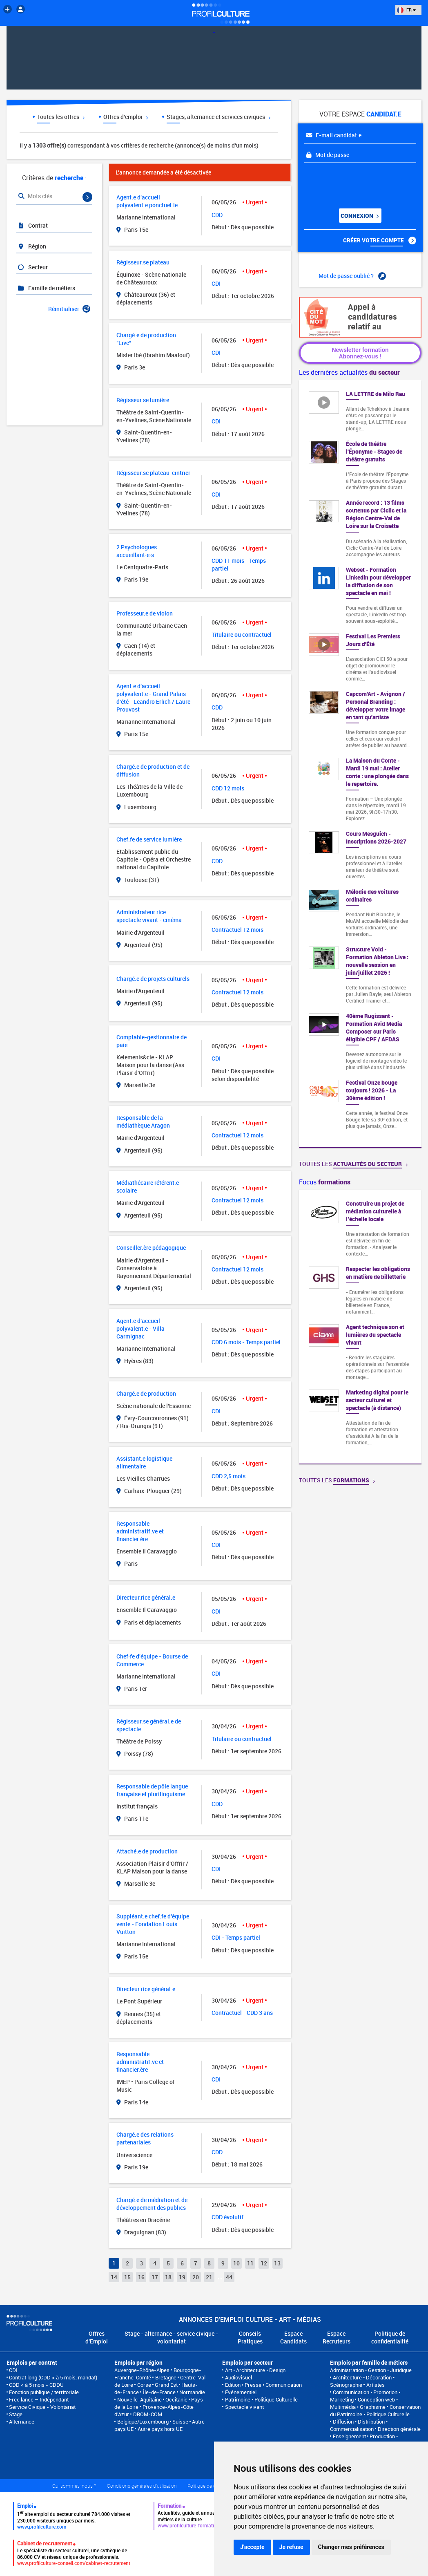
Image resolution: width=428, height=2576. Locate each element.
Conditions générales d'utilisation (142, 2485)
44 (229, 2277)
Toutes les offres (61, 117)
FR (406, 10)
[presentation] (353, 182)
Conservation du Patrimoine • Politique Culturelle (375, 2410)
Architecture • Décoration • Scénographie (362, 2381)
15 (127, 2277)
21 (209, 2277)
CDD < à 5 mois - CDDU (36, 2384)
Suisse (180, 2421)
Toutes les (353, 1164)
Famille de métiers (46, 288)
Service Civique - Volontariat (42, 2406)
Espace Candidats (293, 2337)
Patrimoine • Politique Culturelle (261, 2399)
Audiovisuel (238, 2377)
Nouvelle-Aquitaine (139, 2399)
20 (195, 2277)
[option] (360, 1327)
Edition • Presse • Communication (263, 2384)
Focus (324, 1181)
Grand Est (166, 2384)
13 (277, 2263)
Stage (15, 2414)
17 (155, 2277)
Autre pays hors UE (160, 2429)
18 (168, 2277)
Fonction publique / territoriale (44, 2392)
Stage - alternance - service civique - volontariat (171, 2337)
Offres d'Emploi (96, 2337)
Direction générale (399, 2429)
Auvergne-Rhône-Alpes (141, 2370)
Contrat (32, 225)
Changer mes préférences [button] (351, 2547)
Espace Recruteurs (336, 2337)
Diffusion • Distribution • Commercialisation (358, 2425)
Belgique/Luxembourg (143, 2421)
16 (141, 2277)
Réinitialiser (69, 309)
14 (114, 2277)
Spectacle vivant (244, 2406)
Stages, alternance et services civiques (218, 117)
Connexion (359, 215)
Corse (144, 2384)
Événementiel (240, 2392)
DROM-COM (147, 2414)
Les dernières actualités (349, 372)
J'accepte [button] (252, 2547)
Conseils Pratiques (250, 2337)
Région (32, 246)
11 (250, 2263)
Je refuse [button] (291, 2547)
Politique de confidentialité (389, 2337)
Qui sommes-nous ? (74, 2485)
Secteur (32, 267)
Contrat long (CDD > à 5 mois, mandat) (53, 2377)
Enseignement (349, 2436)
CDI (13, 2370)
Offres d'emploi (125, 117)
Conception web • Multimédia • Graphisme (363, 2403)
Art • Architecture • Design (255, 2370)
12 (264, 2263)
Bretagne (165, 2377)
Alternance (21, 2421)
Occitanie (176, 2399)
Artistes (375, 2384)
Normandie (192, 2392)
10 (236, 2263)
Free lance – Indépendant (39, 2399)
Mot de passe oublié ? (352, 276)
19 (182, 2277)
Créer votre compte (379, 240)
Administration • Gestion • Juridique (371, 2370)
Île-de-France (159, 2392)
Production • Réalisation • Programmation (364, 2440)
